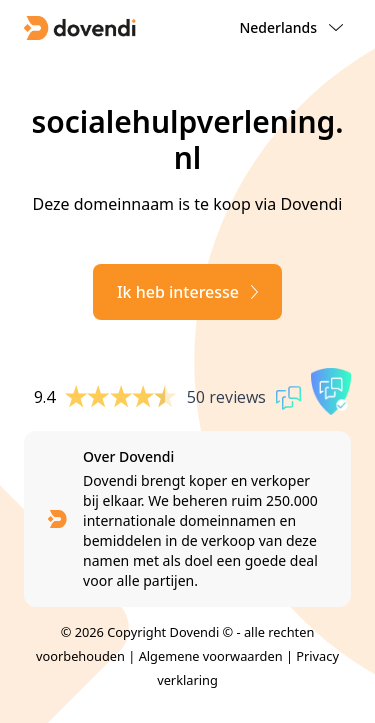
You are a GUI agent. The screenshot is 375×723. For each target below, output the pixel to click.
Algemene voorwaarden (211, 656)
